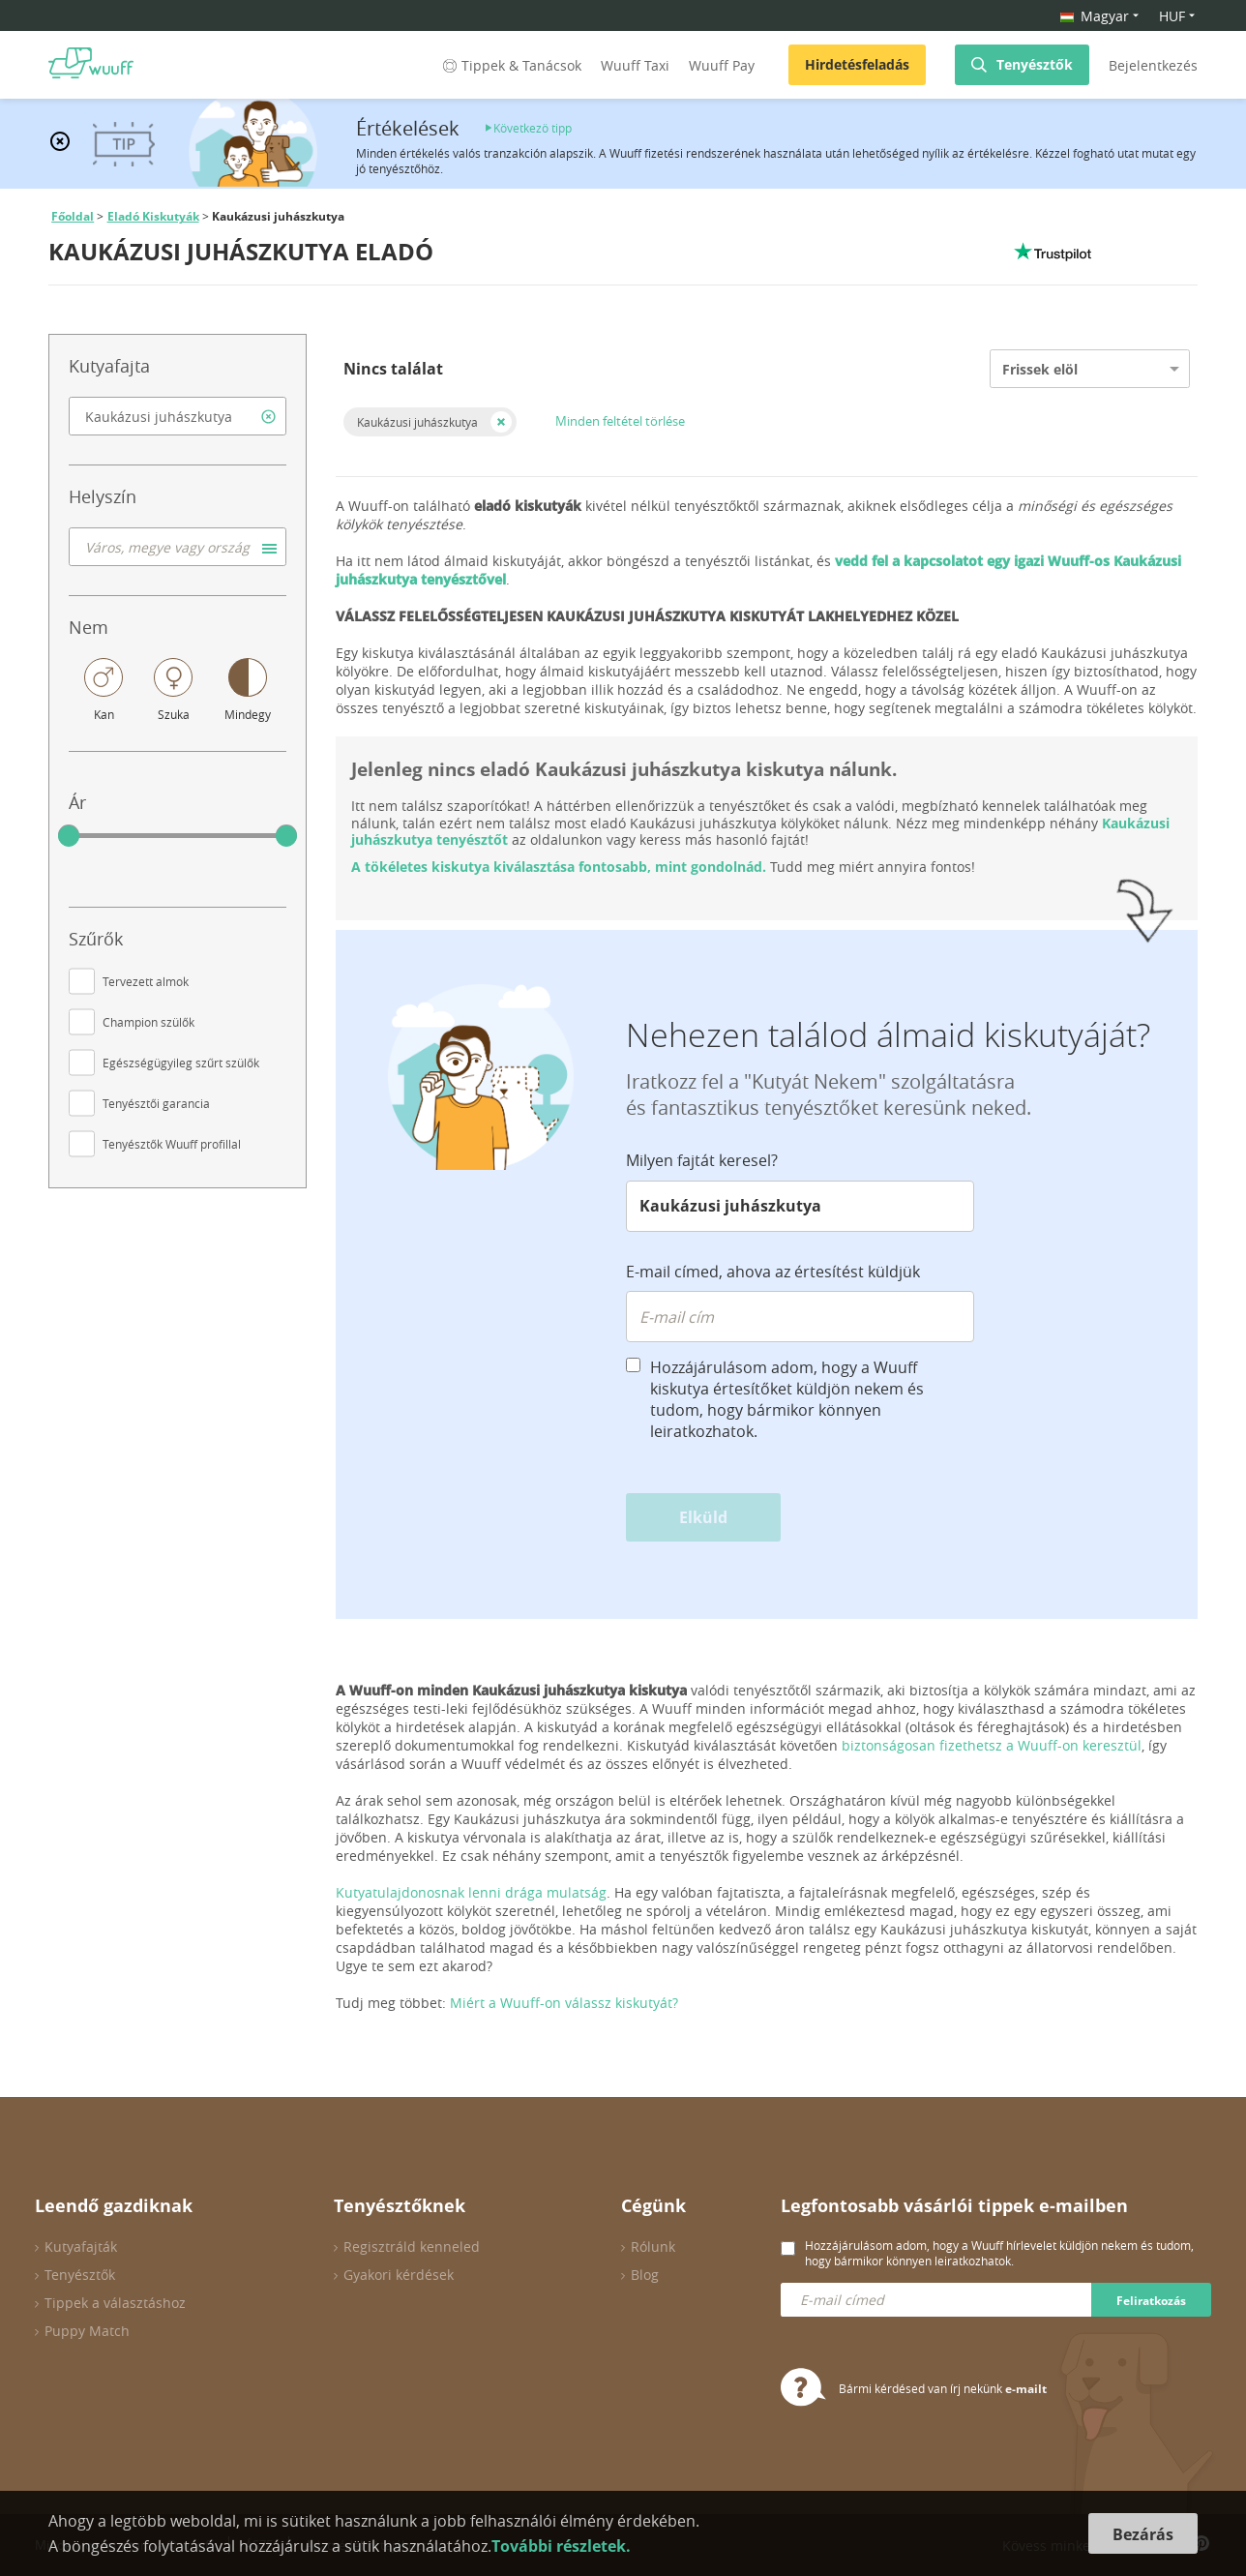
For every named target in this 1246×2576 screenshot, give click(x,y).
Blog (645, 2274)
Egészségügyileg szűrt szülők (181, 1062)
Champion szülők (148, 1022)
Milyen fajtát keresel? (702, 1160)
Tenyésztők (1034, 64)
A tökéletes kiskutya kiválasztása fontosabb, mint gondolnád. (558, 866)
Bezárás (1142, 2534)
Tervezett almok (146, 981)
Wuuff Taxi (635, 65)
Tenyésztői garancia (156, 1103)
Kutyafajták (80, 2246)
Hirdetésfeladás (857, 64)
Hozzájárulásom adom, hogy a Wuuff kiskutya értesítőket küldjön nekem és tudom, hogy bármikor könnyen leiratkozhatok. (787, 1399)
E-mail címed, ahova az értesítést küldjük (773, 1271)
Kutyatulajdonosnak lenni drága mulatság (471, 1892)
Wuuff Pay (722, 65)
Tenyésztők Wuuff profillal (172, 1144)
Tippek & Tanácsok (510, 65)
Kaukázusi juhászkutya (417, 422)
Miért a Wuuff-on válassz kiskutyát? (564, 2002)
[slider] (68, 836)
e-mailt (1026, 2389)
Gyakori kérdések (398, 2274)
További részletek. (561, 2546)
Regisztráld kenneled (411, 2246)
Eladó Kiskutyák (153, 216)
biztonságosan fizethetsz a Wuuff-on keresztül (992, 1745)
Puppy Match (87, 2330)
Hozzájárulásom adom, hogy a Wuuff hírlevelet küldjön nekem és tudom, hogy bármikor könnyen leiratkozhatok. (999, 2252)
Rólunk (653, 2246)
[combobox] (177, 416)
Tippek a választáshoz (115, 2302)
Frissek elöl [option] (1040, 369)
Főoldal (72, 216)
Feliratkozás (1151, 2300)
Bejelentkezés (1153, 65)
